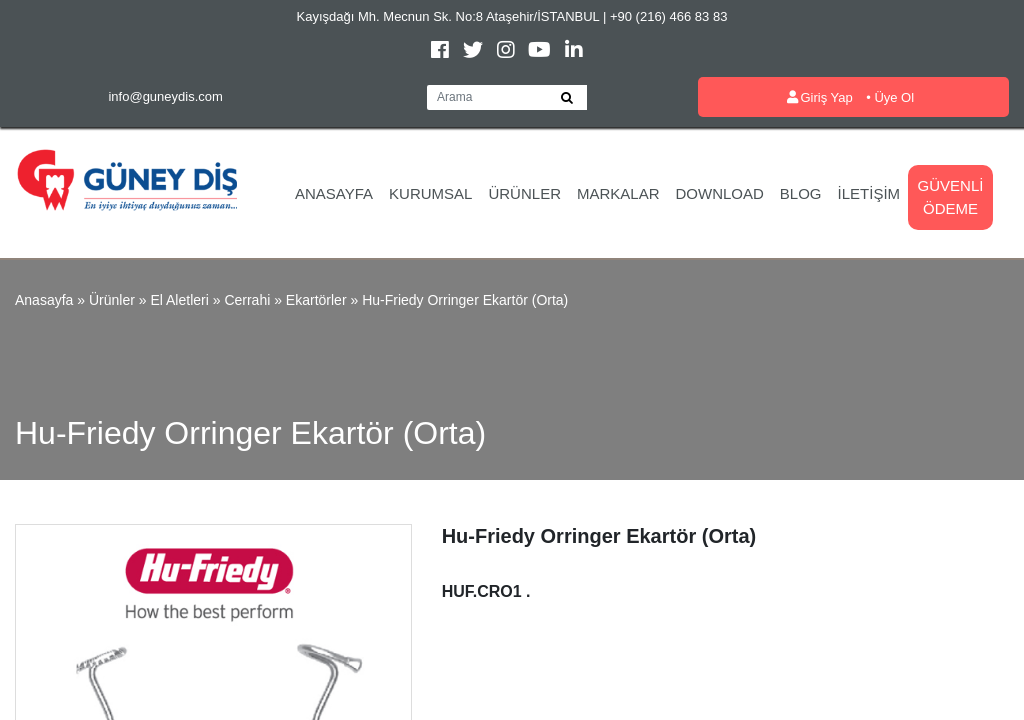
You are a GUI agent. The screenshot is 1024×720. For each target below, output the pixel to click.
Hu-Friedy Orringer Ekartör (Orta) (465, 300)
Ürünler (524, 193)
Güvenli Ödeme (951, 197)
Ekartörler (316, 300)
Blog (801, 193)
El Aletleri (179, 300)
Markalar (618, 193)
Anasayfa (334, 193)
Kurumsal (430, 193)
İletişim (869, 193)
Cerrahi (247, 300)
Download (720, 193)
